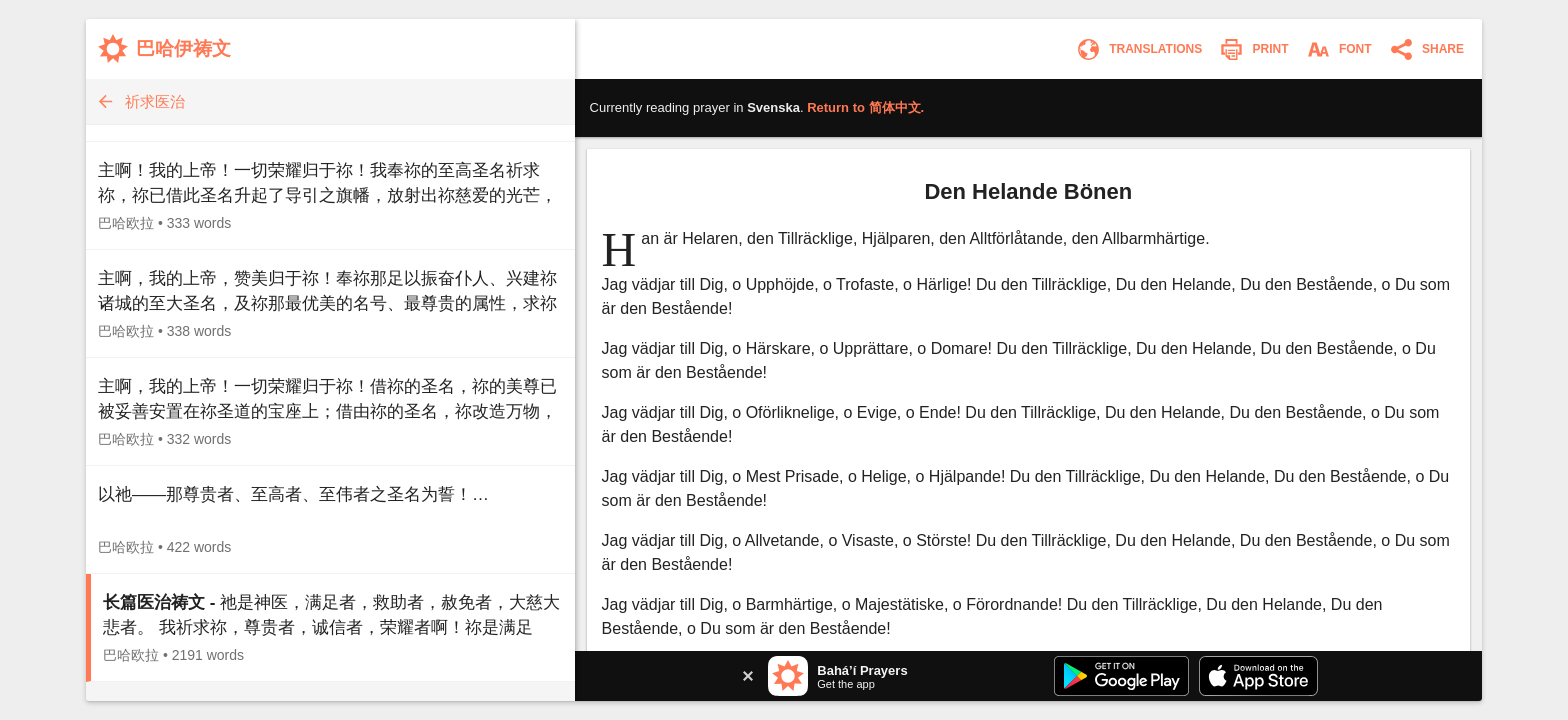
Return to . (865, 107)
